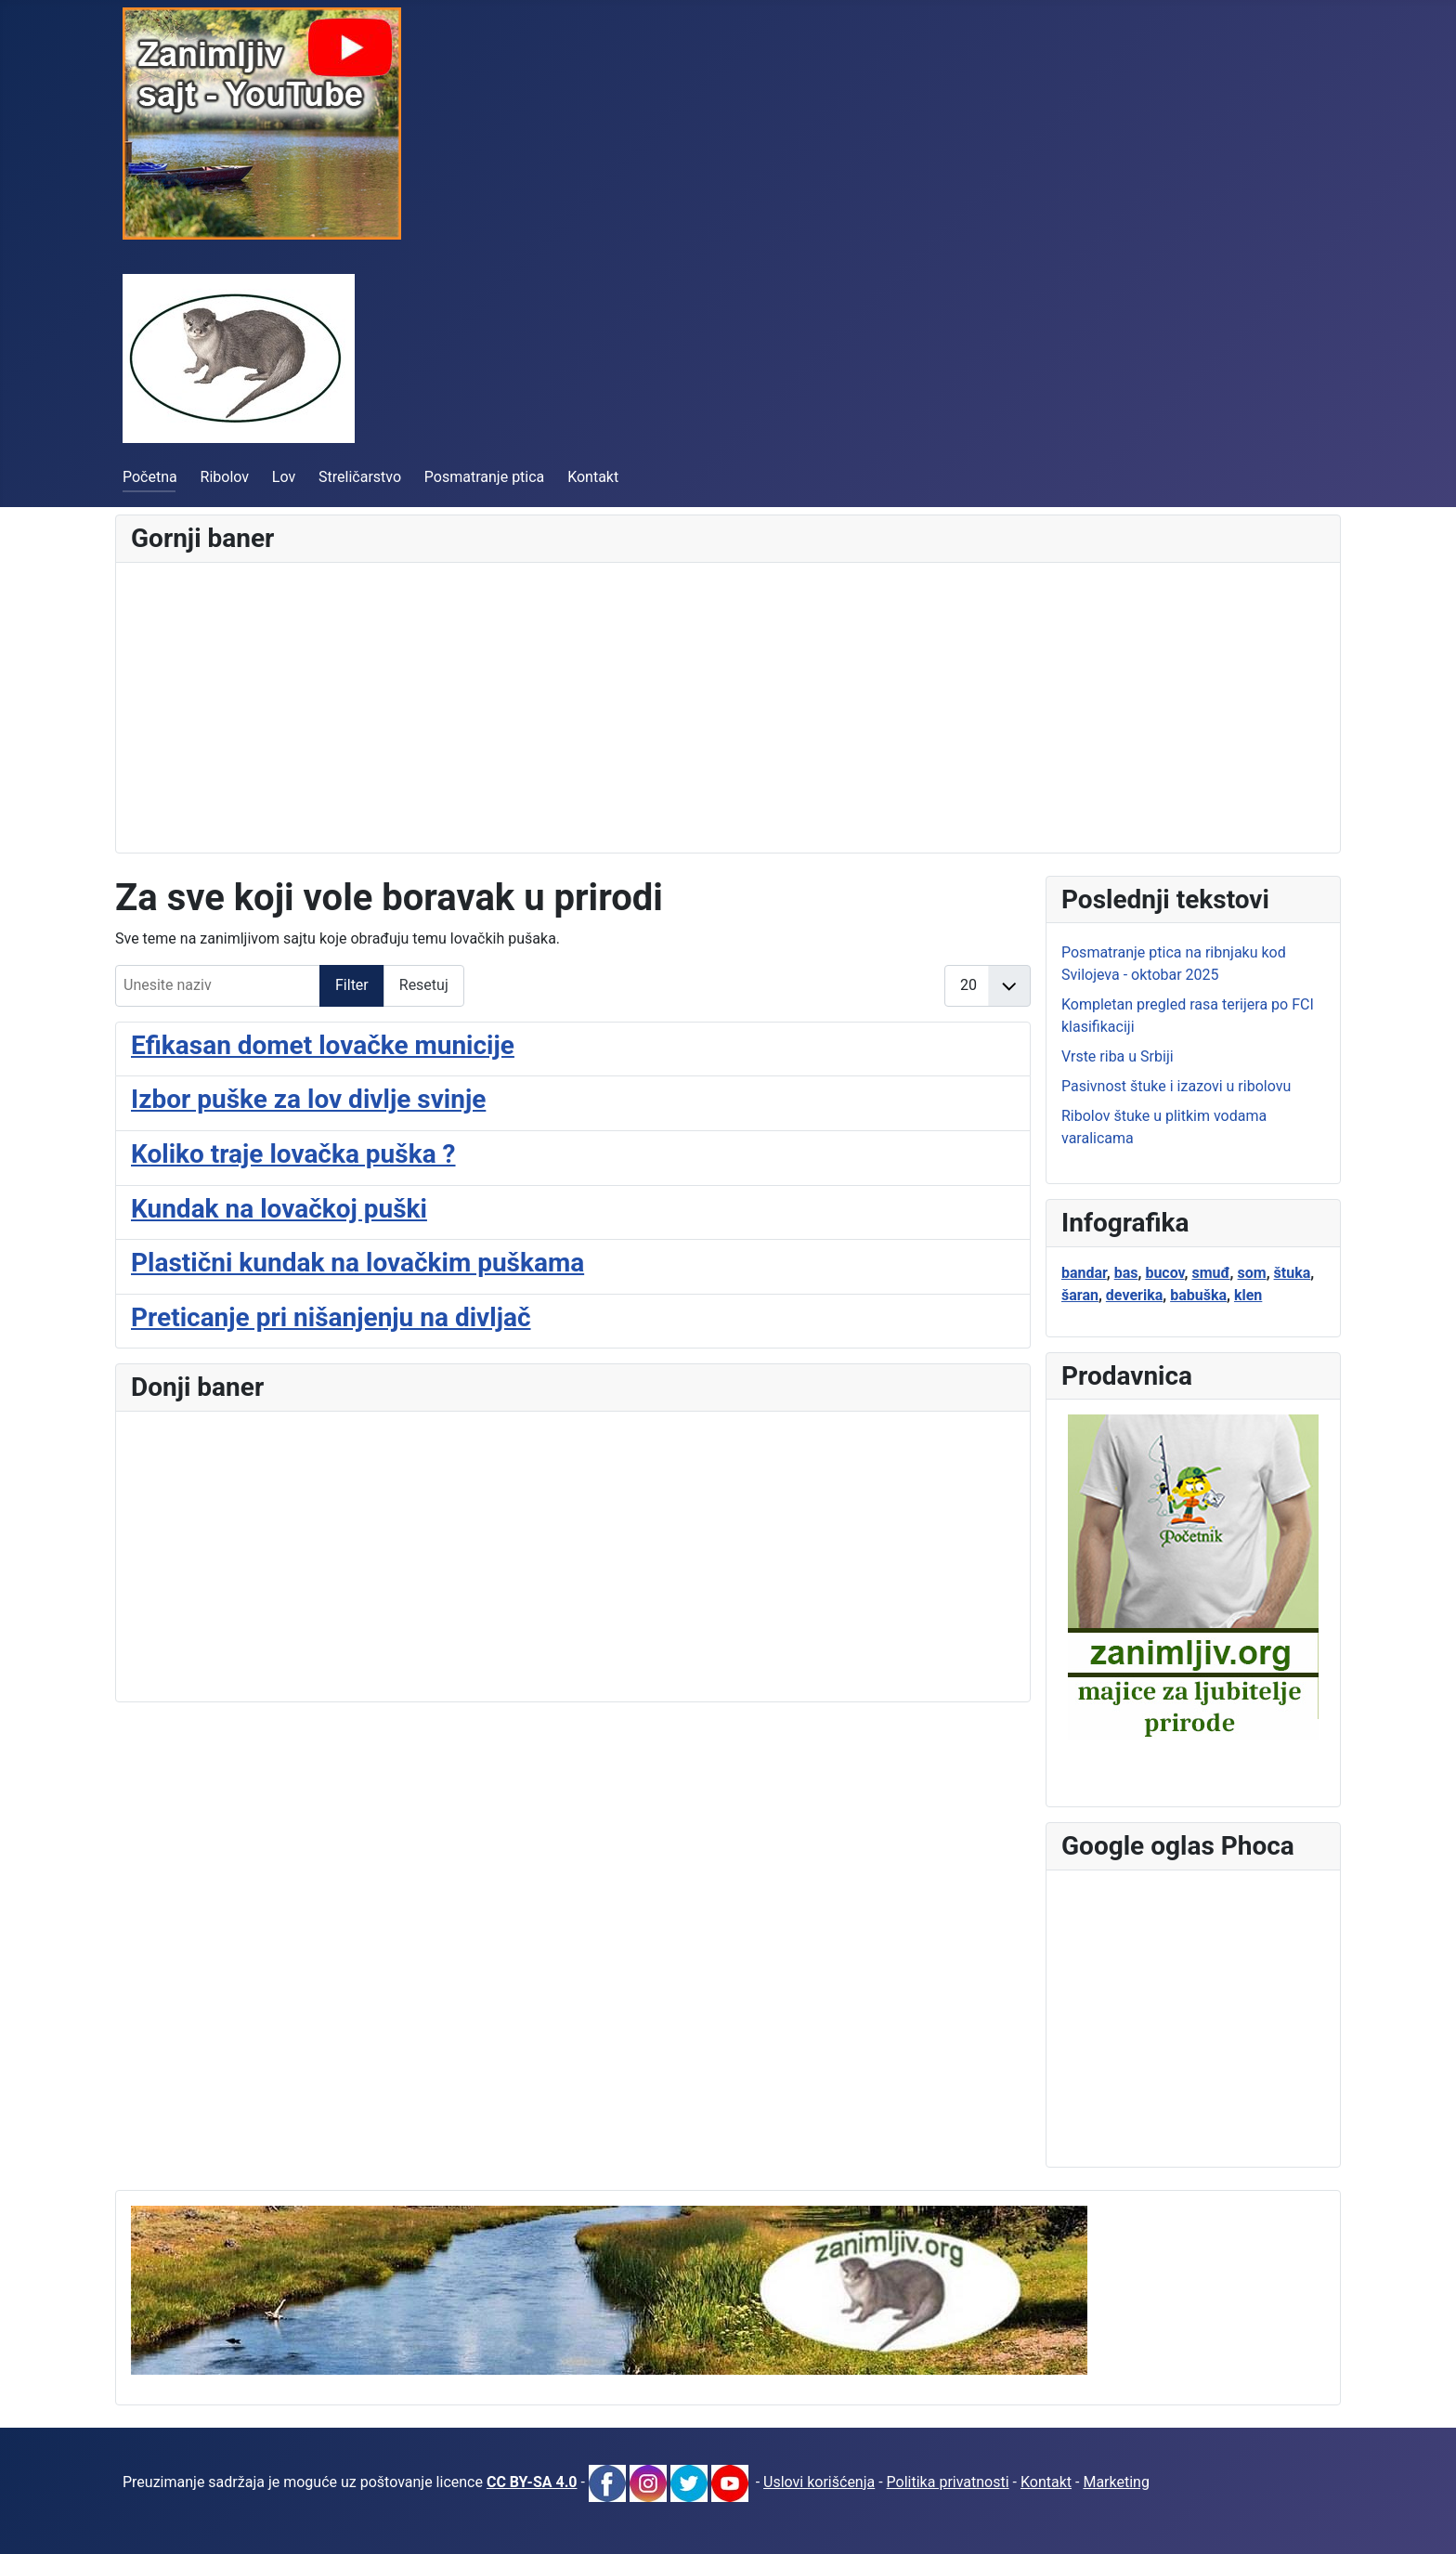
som (1252, 1273)
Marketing (1116, 2482)
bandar (1084, 1273)
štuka (1292, 1273)
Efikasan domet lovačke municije (322, 1045)
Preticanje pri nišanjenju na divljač (331, 1317)
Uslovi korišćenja (819, 2482)
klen (1248, 1295)
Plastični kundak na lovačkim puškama (357, 1262)
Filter (352, 985)
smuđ (1210, 1273)
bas (1126, 1273)
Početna (150, 477)
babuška (1198, 1295)
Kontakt (592, 477)
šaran (1079, 1295)
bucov (1164, 1273)
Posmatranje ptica (484, 477)
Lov (283, 477)
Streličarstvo (359, 477)
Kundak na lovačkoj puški (279, 1208)
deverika (1134, 1295)
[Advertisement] (688, 708)
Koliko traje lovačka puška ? (293, 1154)
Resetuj (423, 985)
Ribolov (225, 477)
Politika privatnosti (948, 2482)
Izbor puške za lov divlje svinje (308, 1099)
